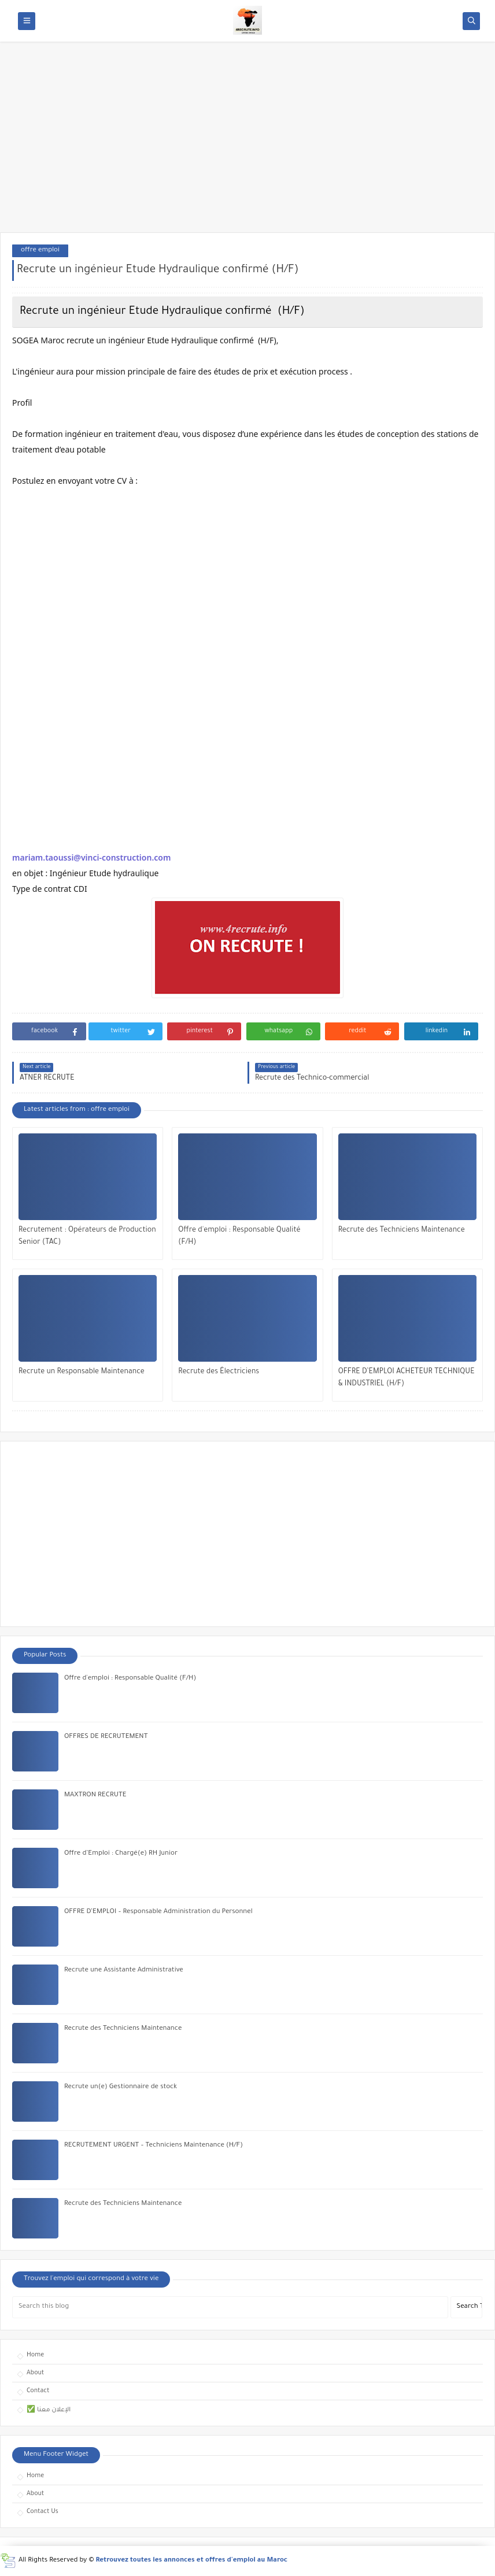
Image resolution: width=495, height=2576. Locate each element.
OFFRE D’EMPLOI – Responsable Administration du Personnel (158, 1912)
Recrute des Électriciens (218, 1372)
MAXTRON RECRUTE (95, 1795)
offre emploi (40, 250)
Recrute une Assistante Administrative (123, 1970)
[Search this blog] (230, 2307)
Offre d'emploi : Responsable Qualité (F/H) (239, 1236)
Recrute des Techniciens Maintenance (401, 1230)
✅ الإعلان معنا (49, 2410)
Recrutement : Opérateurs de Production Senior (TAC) (87, 1236)
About (35, 2373)
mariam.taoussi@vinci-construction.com (91, 857)
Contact (38, 2391)
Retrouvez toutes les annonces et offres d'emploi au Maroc (192, 2560)
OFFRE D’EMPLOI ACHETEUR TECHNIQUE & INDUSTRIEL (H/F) (406, 1378)
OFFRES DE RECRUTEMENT (105, 1737)
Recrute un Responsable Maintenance (82, 1372)
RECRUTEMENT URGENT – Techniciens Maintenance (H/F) (153, 2145)
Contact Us (42, 2511)
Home (35, 2355)
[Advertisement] (247, 143)
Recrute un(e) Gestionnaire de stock (120, 2087)
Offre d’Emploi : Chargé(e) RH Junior (121, 1854)
